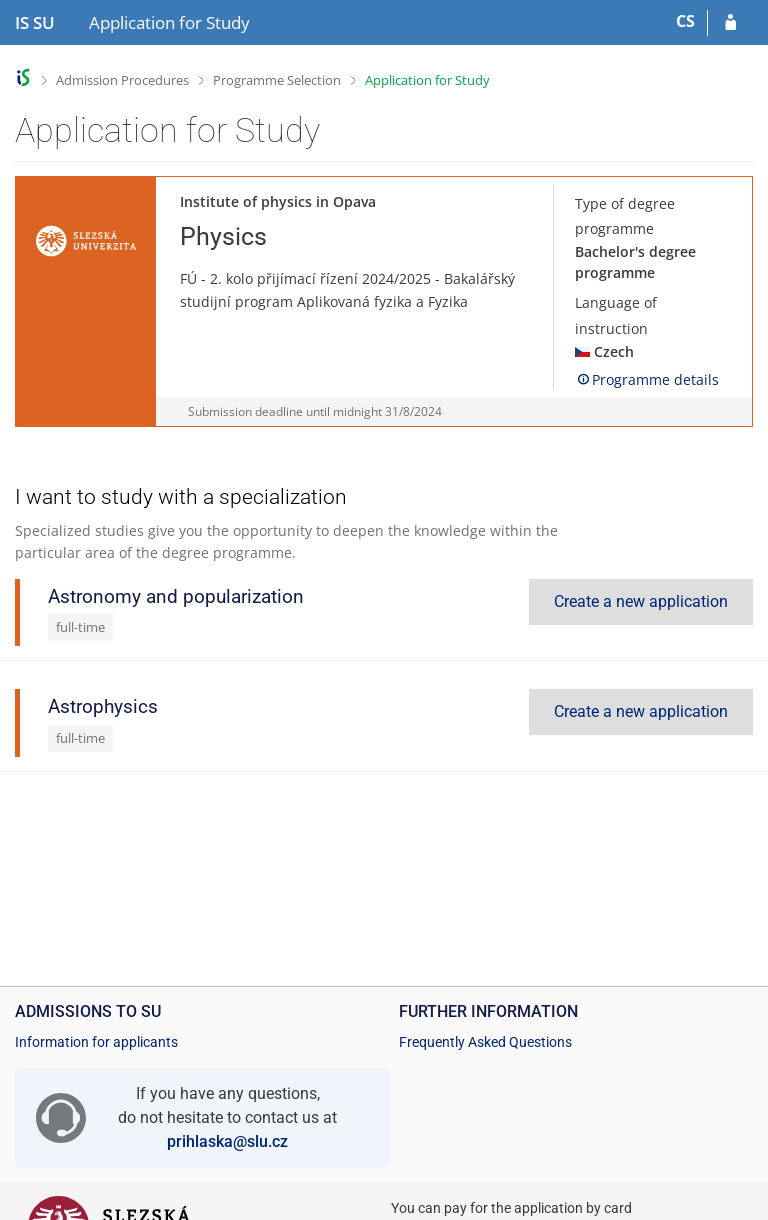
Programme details (647, 379)
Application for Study (427, 80)
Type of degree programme (625, 216)
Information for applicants (96, 1042)
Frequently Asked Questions (485, 1042)
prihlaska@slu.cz (227, 1141)
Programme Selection (277, 80)
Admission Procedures (122, 80)
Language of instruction (616, 315)
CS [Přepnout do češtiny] (685, 21)
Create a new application (641, 601)
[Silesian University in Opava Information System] (35, 23)
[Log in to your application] (730, 23)
